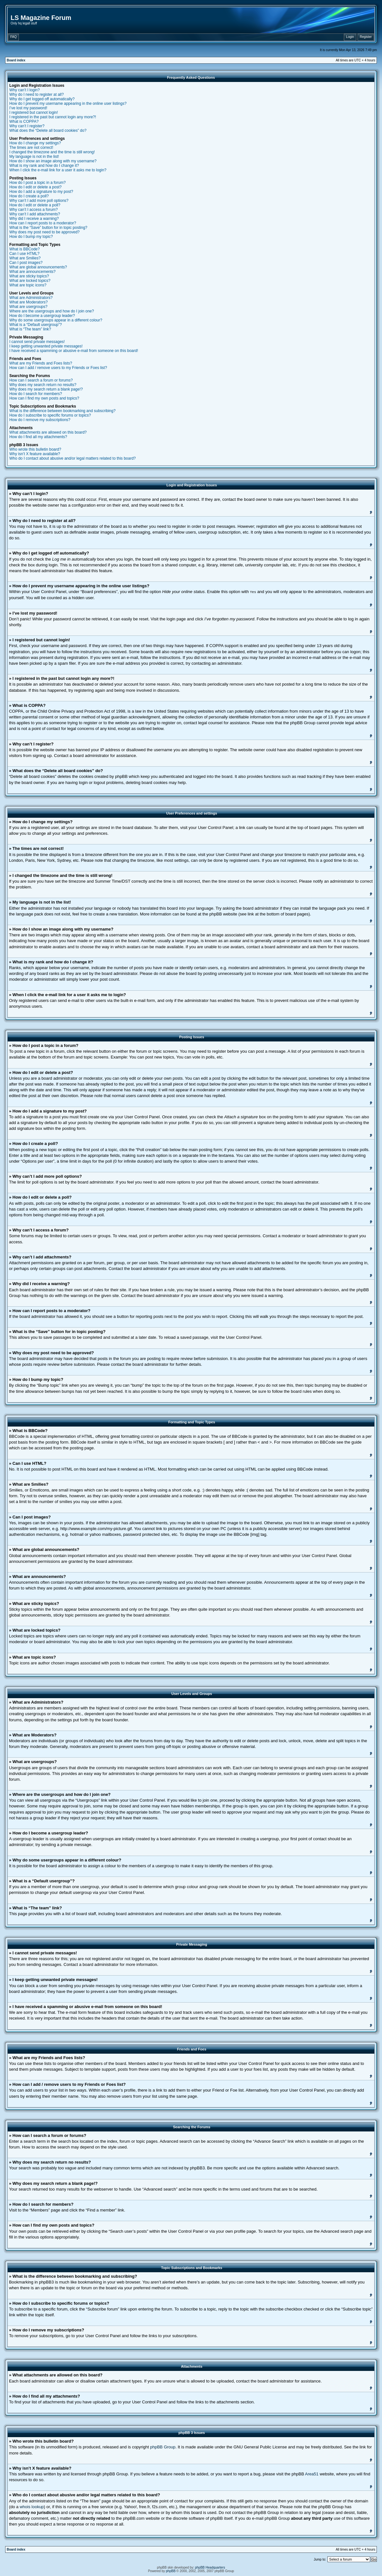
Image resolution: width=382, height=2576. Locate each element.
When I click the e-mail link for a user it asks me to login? (57, 170)
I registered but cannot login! (33, 112)
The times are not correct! (31, 147)
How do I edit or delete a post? (35, 187)
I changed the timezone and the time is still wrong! (52, 152)
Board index (16, 60)
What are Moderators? (28, 302)
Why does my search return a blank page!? (46, 389)
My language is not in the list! (34, 156)
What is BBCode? (24, 249)
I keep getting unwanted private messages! (46, 346)
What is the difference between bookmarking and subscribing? (62, 411)
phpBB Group (162, 2446)
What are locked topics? (29, 280)
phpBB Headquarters (210, 2567)
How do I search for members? (35, 394)
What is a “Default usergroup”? (35, 324)
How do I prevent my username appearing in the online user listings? (68, 103)
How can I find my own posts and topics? (44, 398)
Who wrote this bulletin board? (35, 449)
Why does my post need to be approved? (44, 232)
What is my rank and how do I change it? (44, 165)
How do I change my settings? (35, 143)
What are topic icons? (27, 285)
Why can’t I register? (26, 126)
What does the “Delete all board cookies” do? (47, 130)
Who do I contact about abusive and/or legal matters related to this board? (72, 458)
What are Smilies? (24, 258)
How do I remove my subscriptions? (39, 420)
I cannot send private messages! (37, 341)
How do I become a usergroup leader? (42, 315)
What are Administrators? (31, 297)
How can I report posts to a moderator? (42, 223)
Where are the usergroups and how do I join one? (51, 311)
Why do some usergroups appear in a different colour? (55, 320)
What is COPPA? (24, 121)
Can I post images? (25, 262)
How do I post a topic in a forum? (37, 182)
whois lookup (32, 2506)
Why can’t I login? (24, 90)
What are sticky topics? (29, 276)
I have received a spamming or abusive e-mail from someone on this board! (73, 350)
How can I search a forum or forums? (41, 380)
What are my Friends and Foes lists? (40, 363)
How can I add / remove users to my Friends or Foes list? (58, 367)
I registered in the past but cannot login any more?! (52, 117)
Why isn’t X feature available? (34, 454)
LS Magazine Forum (41, 17)
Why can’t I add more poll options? (38, 200)
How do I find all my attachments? (38, 437)
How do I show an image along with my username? (52, 161)
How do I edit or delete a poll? (34, 205)
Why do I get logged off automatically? (42, 99)
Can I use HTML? (24, 253)
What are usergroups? (28, 306)
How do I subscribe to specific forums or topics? (50, 415)
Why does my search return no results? (42, 385)
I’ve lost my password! (28, 108)
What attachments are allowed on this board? (48, 432)
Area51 (311, 2473)
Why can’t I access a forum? (33, 209)
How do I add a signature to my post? (41, 191)
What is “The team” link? (30, 329)
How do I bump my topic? (31, 236)
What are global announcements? (38, 267)
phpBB (170, 2570)
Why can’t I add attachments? (34, 214)
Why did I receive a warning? (34, 218)
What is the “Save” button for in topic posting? (48, 227)
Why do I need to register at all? (36, 94)
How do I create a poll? (29, 196)
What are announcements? (32, 271)
